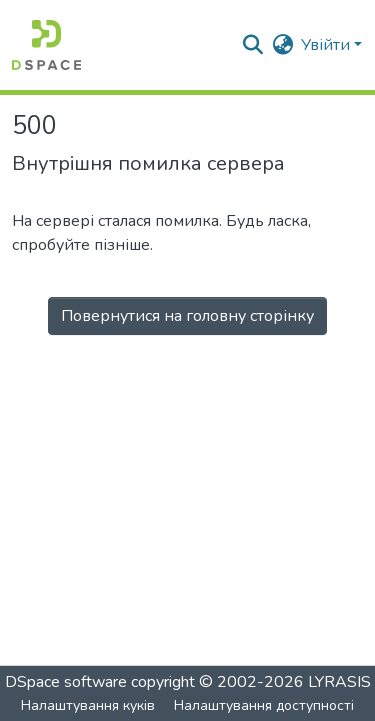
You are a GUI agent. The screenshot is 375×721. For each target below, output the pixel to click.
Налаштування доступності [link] (264, 705)
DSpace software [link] (66, 682)
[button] (46, 45)
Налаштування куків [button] (88, 705)
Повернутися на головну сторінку (187, 316)
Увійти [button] (327, 45)
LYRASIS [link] (339, 682)
